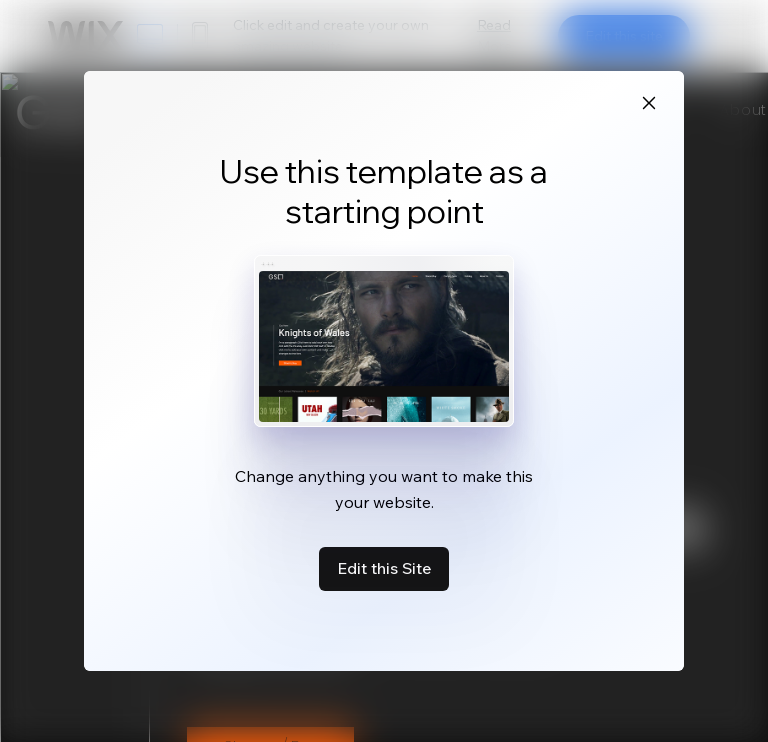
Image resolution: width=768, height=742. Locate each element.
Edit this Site (384, 568)
